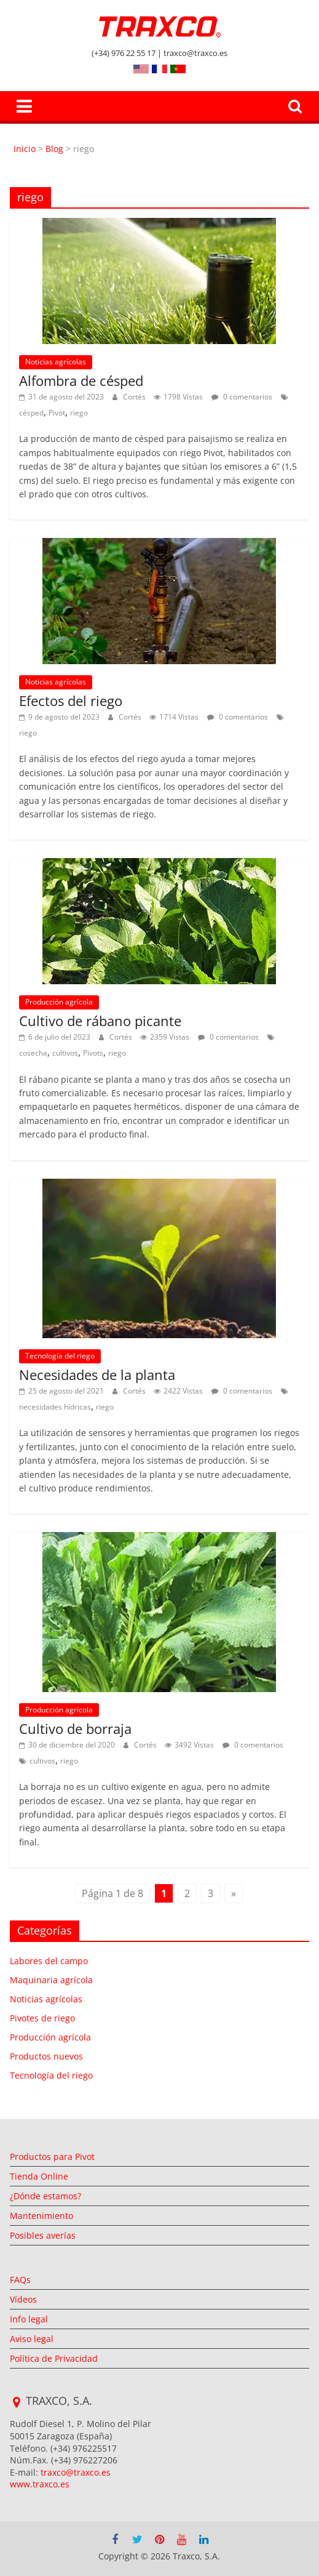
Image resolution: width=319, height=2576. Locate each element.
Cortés (135, 396)
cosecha (33, 1053)
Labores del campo (49, 1961)
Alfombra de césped (81, 380)
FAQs (20, 2279)
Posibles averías (43, 2235)
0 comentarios (241, 396)
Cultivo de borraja (75, 1728)
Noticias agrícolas (55, 361)
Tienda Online (39, 2176)
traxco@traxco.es (76, 2472)
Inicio (26, 148)
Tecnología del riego (60, 1355)
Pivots (93, 1053)
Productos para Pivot (52, 2156)
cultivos (65, 1053)
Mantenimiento (41, 2215)
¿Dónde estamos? (45, 2196)
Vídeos (23, 2299)
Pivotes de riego (42, 2018)
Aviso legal (31, 2339)
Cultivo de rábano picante (100, 1020)
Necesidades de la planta (97, 1374)
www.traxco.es (39, 2484)
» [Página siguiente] (233, 1893)
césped (31, 412)
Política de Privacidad (54, 2358)
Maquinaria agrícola (51, 1980)
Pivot (57, 412)
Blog (54, 148)
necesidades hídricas (55, 1407)
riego (79, 412)
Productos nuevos (46, 2056)
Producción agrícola (59, 1002)
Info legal (29, 2319)
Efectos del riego (70, 700)
